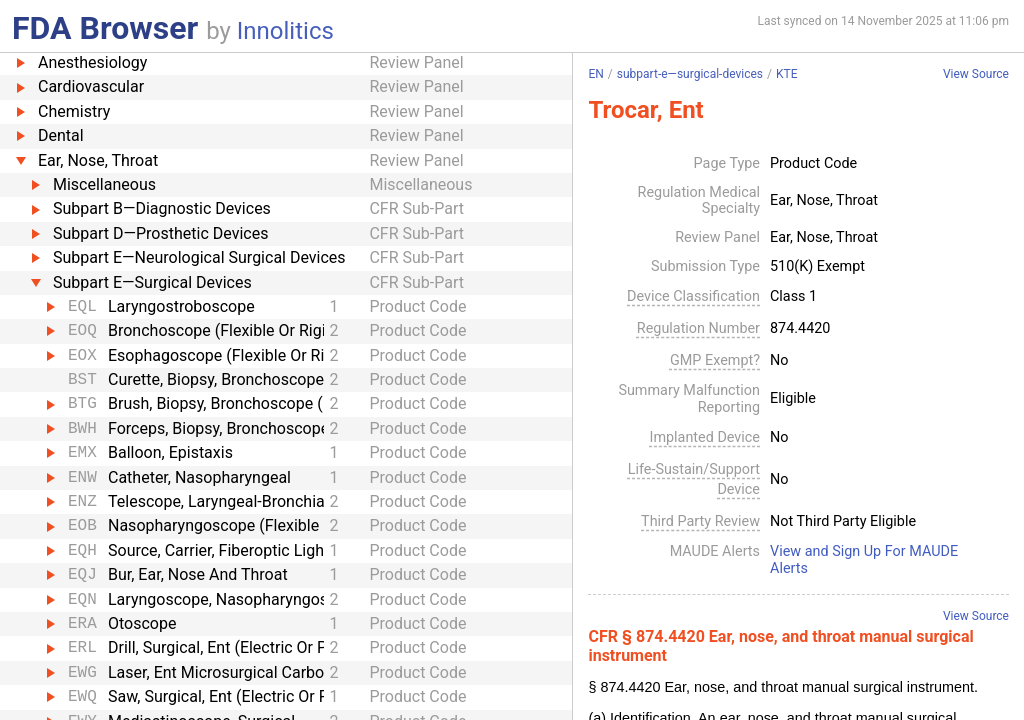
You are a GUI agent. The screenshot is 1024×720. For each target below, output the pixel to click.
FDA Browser (105, 28)
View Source (976, 74)
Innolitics (285, 31)
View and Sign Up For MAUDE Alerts (864, 560)
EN (595, 74)
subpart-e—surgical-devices (690, 74)
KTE (787, 74)
